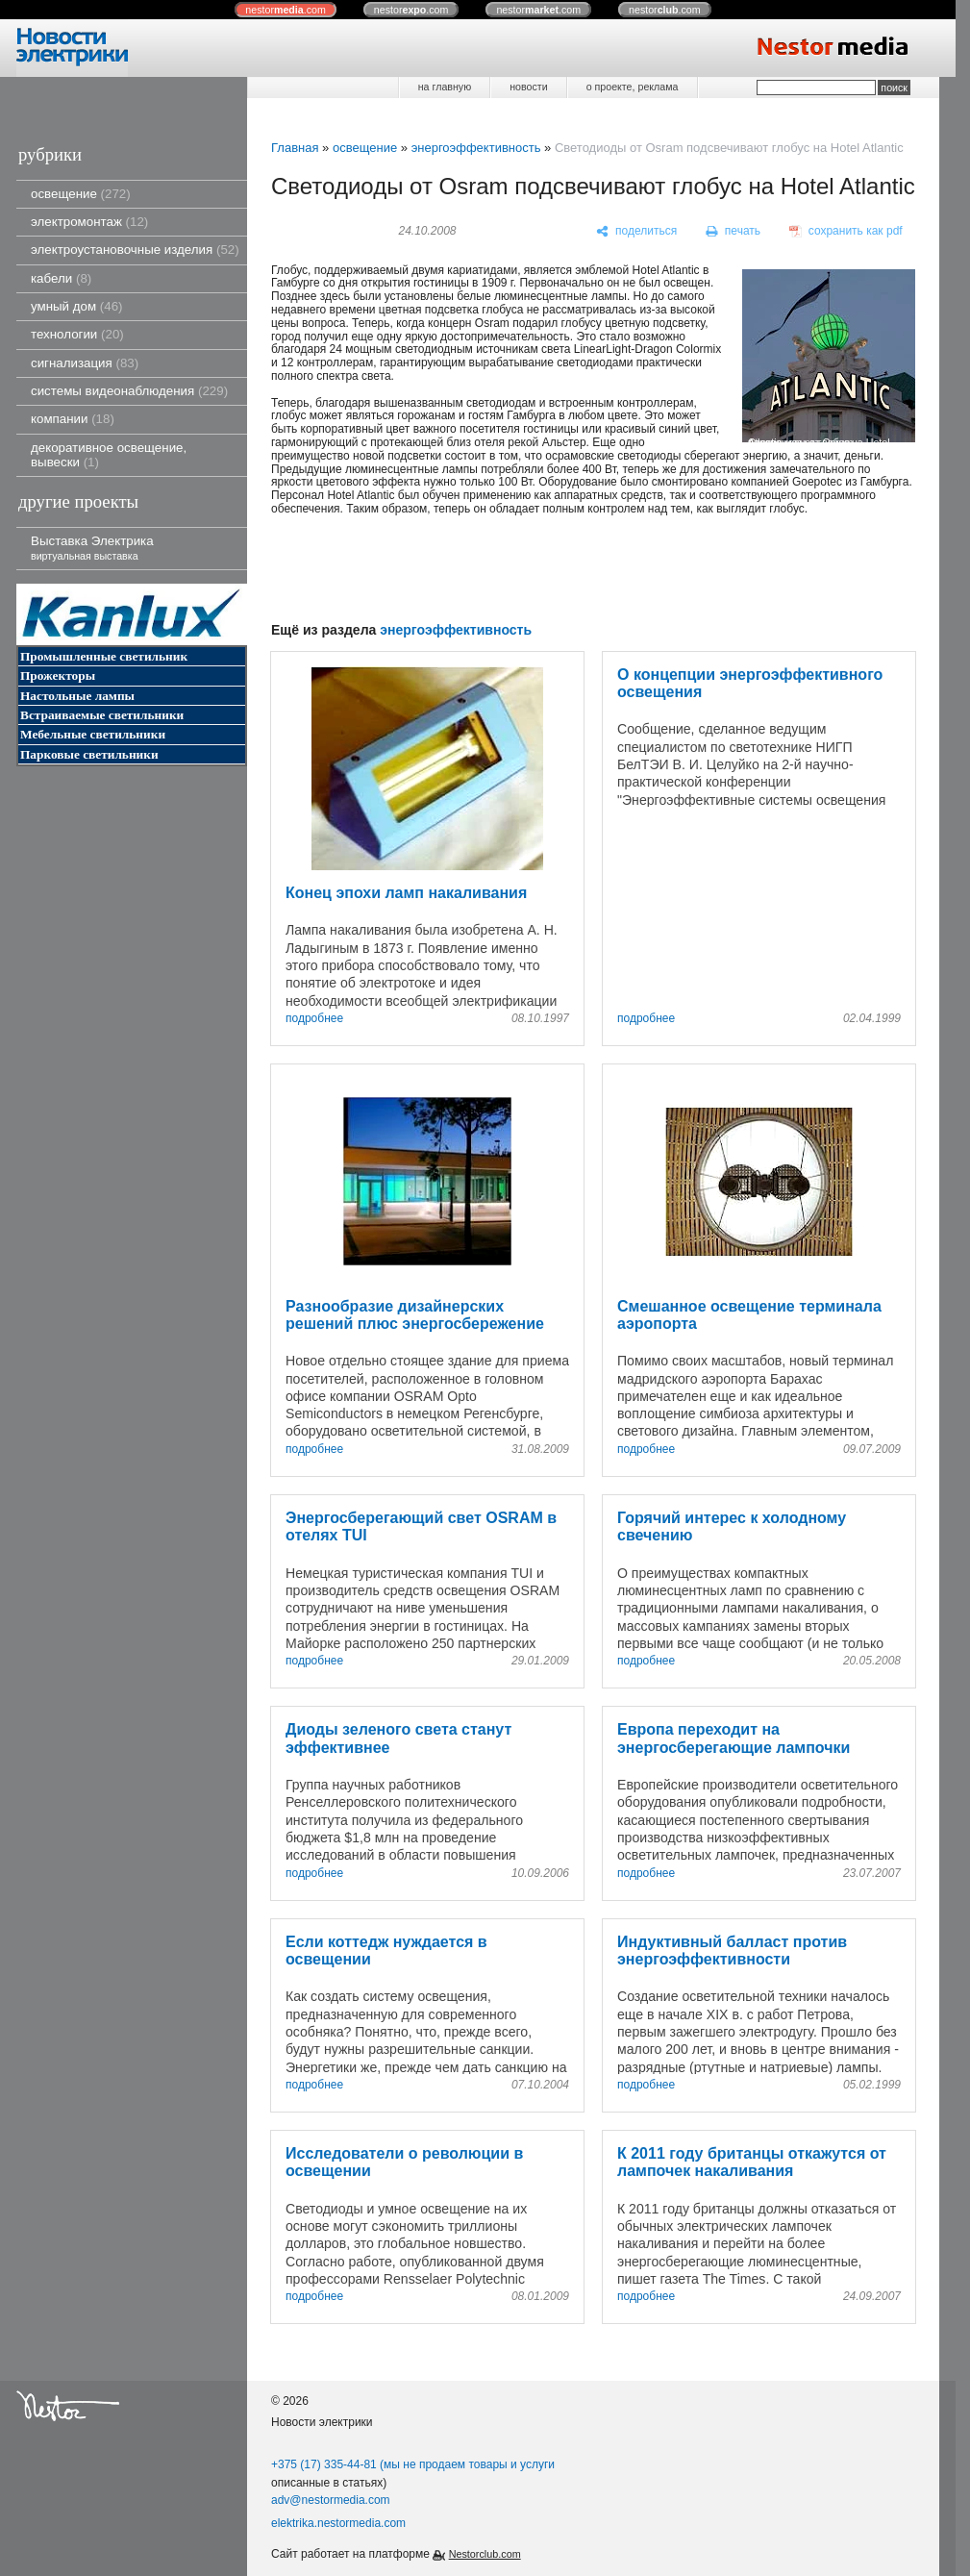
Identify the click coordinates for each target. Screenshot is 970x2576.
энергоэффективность (476, 147)
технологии (77, 334)
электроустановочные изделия (135, 249)
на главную (444, 86)
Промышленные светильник (103, 656)
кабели (61, 278)
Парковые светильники (89, 754)
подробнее (314, 1019)
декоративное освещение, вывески (109, 454)
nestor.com (285, 9)
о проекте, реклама (632, 86)
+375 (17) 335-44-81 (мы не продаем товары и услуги (413, 2464)
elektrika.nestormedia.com (338, 2523)
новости (528, 86)
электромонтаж (89, 221)
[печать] (733, 231)
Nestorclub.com (485, 2554)
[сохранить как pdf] (846, 231)
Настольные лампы (77, 695)
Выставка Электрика (92, 548)
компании (72, 419)
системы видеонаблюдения (129, 391)
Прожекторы (57, 675)
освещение (81, 194)
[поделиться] (637, 231)
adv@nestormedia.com (330, 2500)
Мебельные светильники (92, 734)
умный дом (77, 306)
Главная (294, 147)
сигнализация (84, 363)
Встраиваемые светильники (102, 715)
